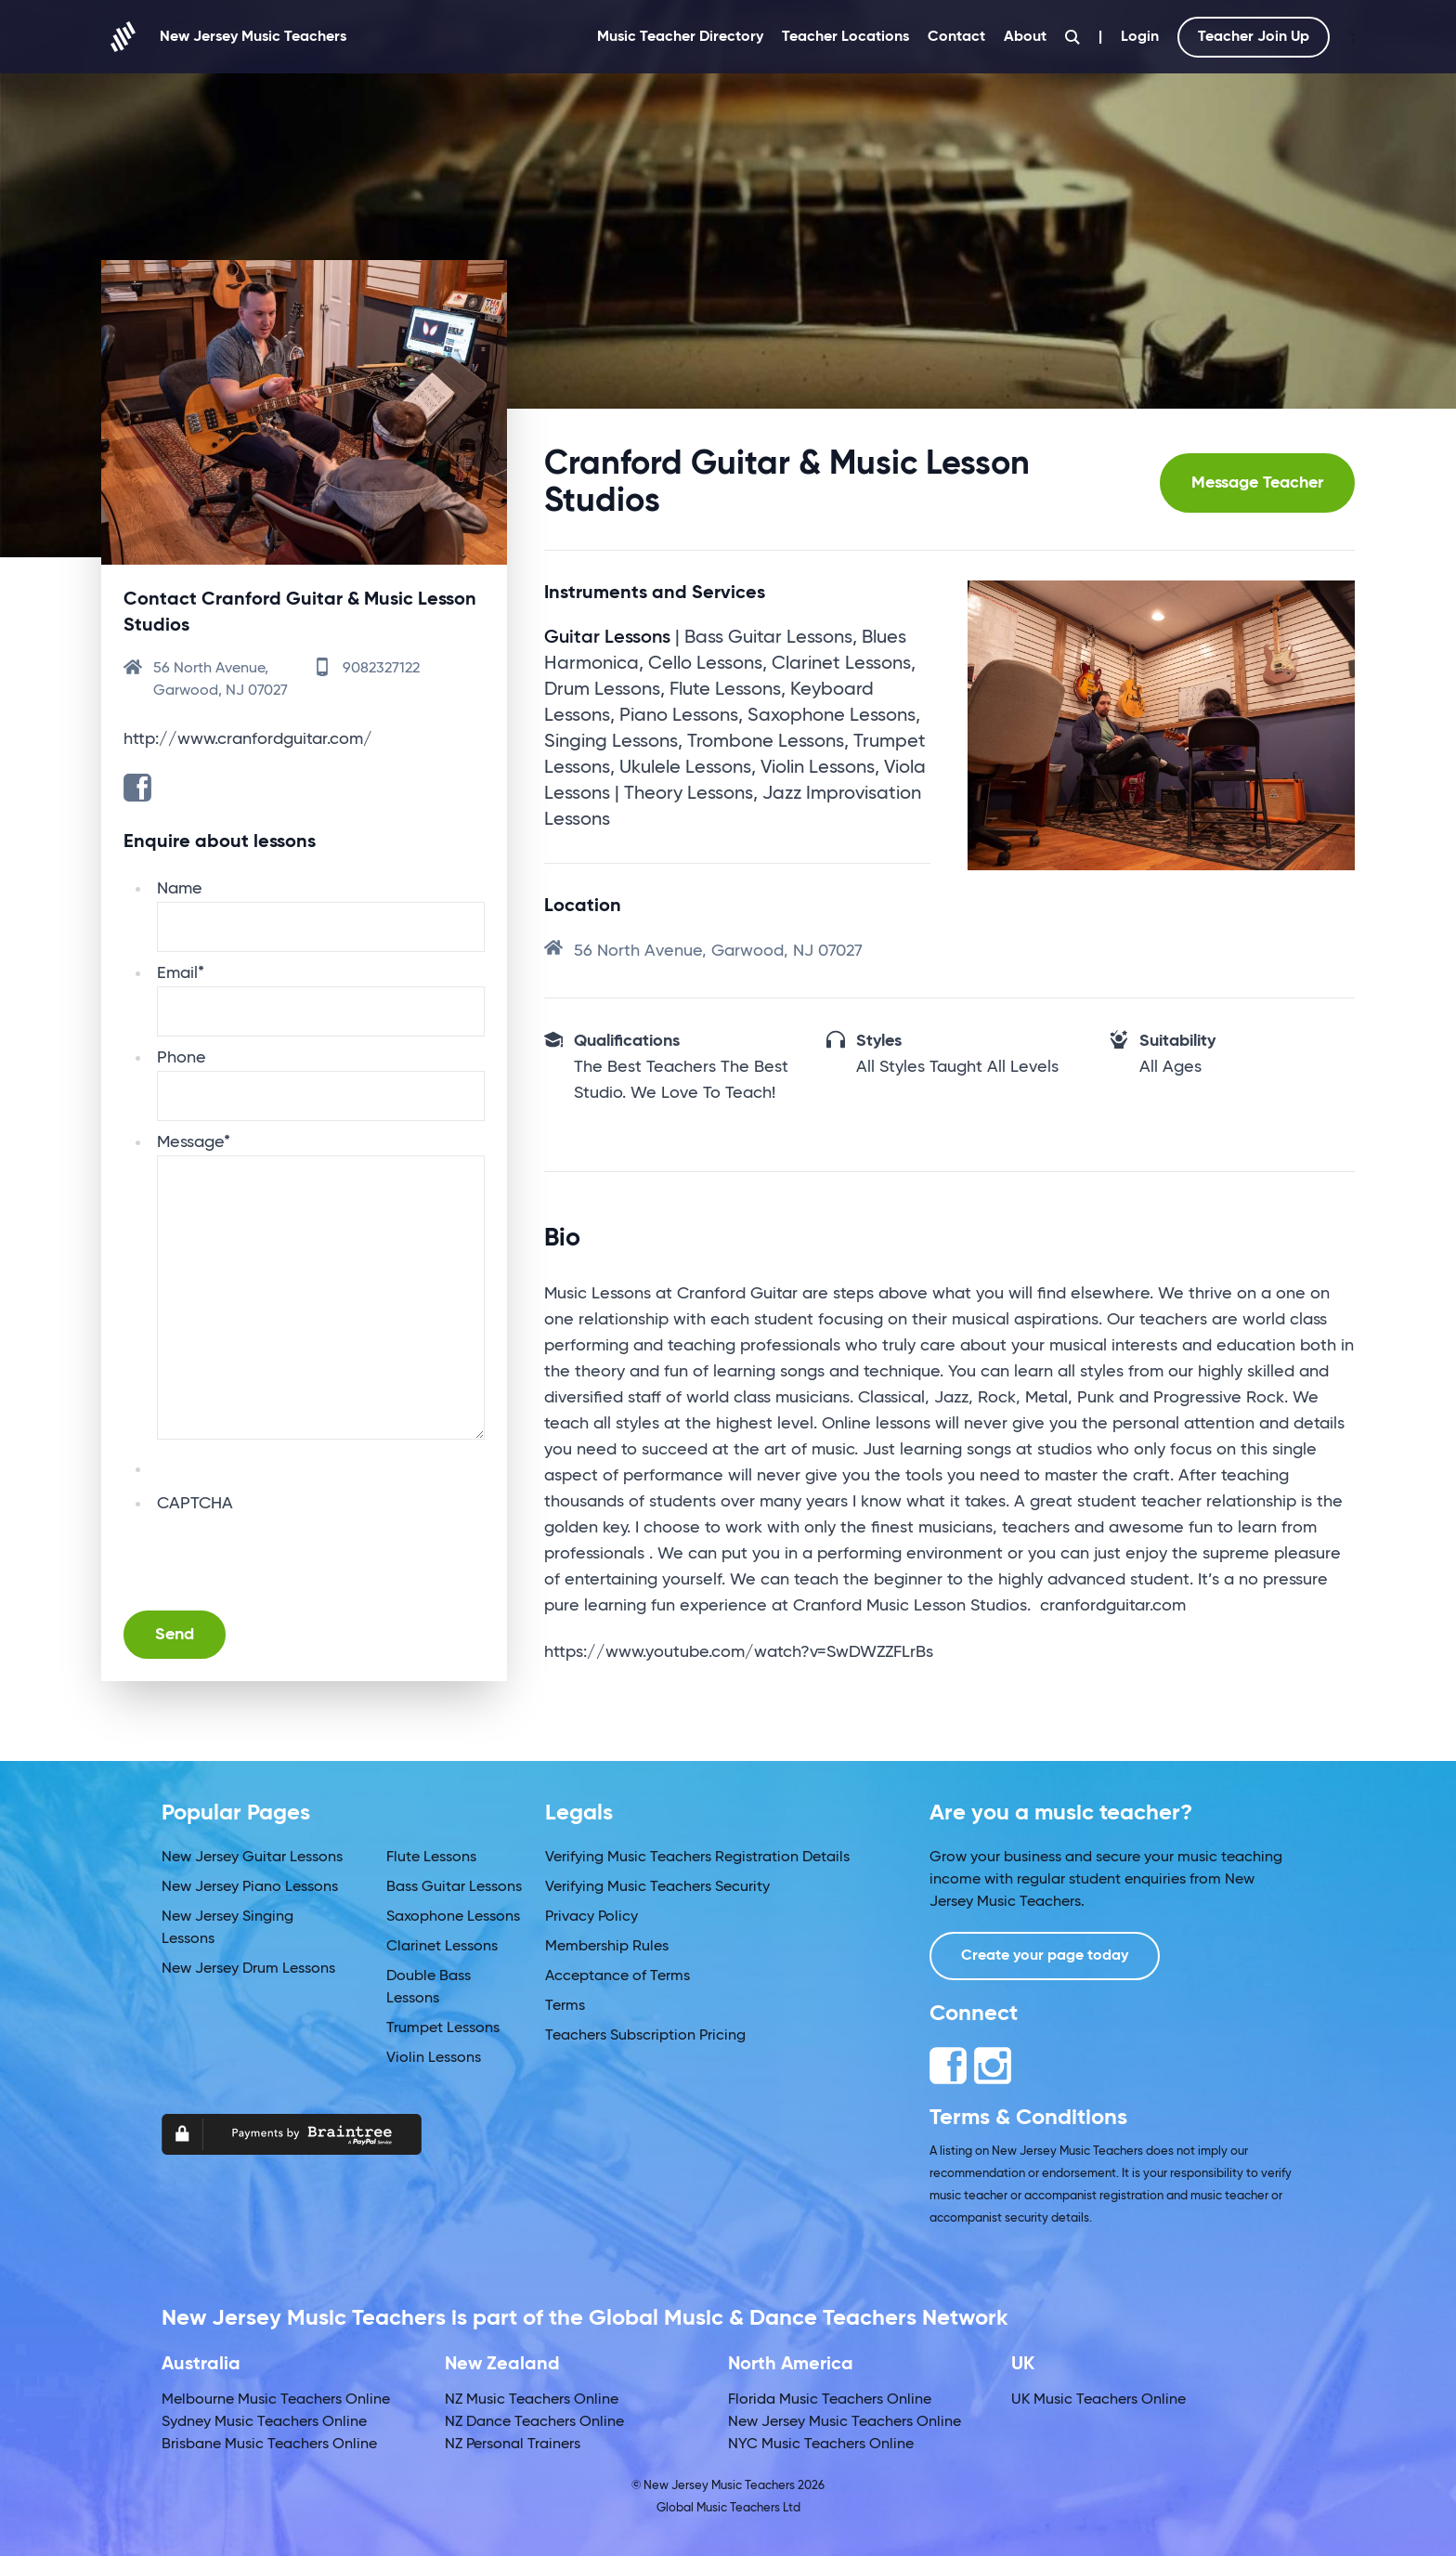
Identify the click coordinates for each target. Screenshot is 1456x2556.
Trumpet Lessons (443, 2028)
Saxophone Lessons (453, 1917)
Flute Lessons (431, 1857)
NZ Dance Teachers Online (534, 2422)
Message (193, 1142)
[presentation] (298, 1553)
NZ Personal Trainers (512, 2444)
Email (180, 973)
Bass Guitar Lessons (454, 1887)
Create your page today (1044, 1956)
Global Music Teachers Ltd (728, 2508)
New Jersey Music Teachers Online (844, 2422)
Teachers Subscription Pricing (645, 2035)
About (1025, 37)
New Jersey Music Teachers (223, 37)
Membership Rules (607, 1946)
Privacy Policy (591, 1917)
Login (1140, 37)
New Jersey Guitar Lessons (252, 1857)
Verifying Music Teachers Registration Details (697, 1857)
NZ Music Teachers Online (531, 2400)
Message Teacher (1257, 483)
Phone (181, 1058)
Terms (565, 2006)
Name (179, 888)
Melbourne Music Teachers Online (276, 2400)
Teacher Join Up (1253, 37)
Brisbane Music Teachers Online (269, 2444)
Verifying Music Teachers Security (657, 1887)
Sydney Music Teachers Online (264, 2422)
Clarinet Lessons (442, 1946)
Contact (956, 37)
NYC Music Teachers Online (821, 2444)
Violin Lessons (433, 2058)
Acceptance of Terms (617, 1976)
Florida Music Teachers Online (829, 2400)
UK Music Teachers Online (1098, 2400)
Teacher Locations (845, 37)
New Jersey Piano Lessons (250, 1887)
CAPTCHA (195, 1503)
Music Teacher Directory (680, 37)
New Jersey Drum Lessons (248, 1969)
